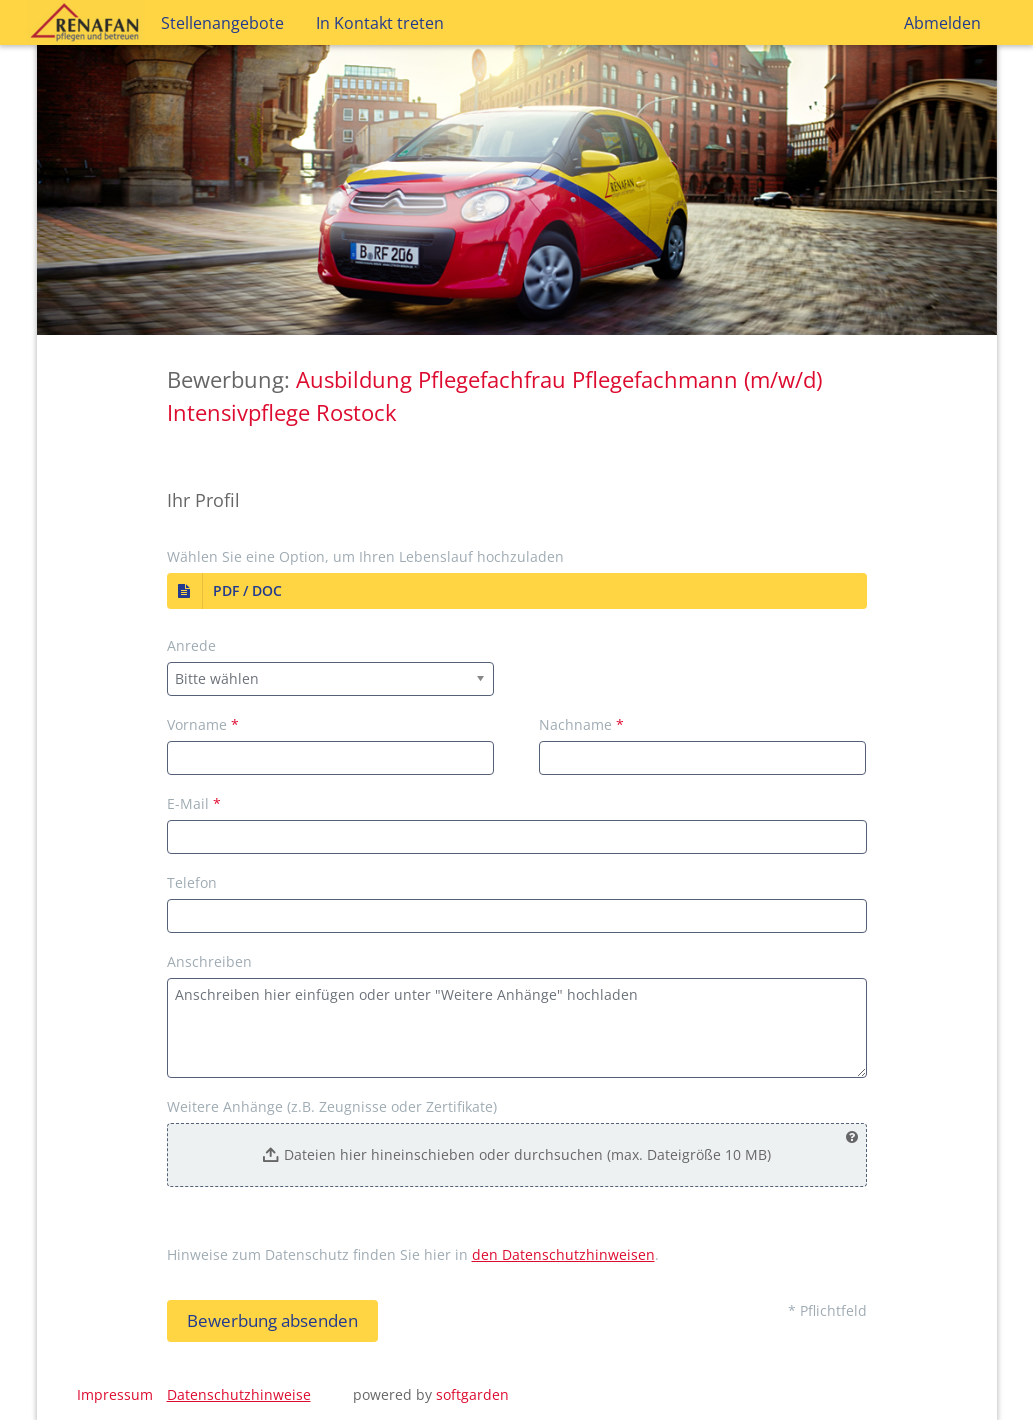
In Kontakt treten (380, 23)
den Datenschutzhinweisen (563, 1254)
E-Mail (194, 803)
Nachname (581, 724)
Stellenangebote (222, 23)
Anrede (191, 645)
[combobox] (330, 679)
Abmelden (942, 23)
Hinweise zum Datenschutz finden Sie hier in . (413, 1254)
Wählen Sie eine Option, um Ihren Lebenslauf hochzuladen (365, 556)
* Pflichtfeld (827, 1310)
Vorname (203, 724)
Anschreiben (209, 961)
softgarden (472, 1394)
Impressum (115, 1394)
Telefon (192, 882)
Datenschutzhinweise (239, 1394)
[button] (517, 591)
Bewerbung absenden (272, 1320)
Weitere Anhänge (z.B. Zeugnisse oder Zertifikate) (332, 1106)
